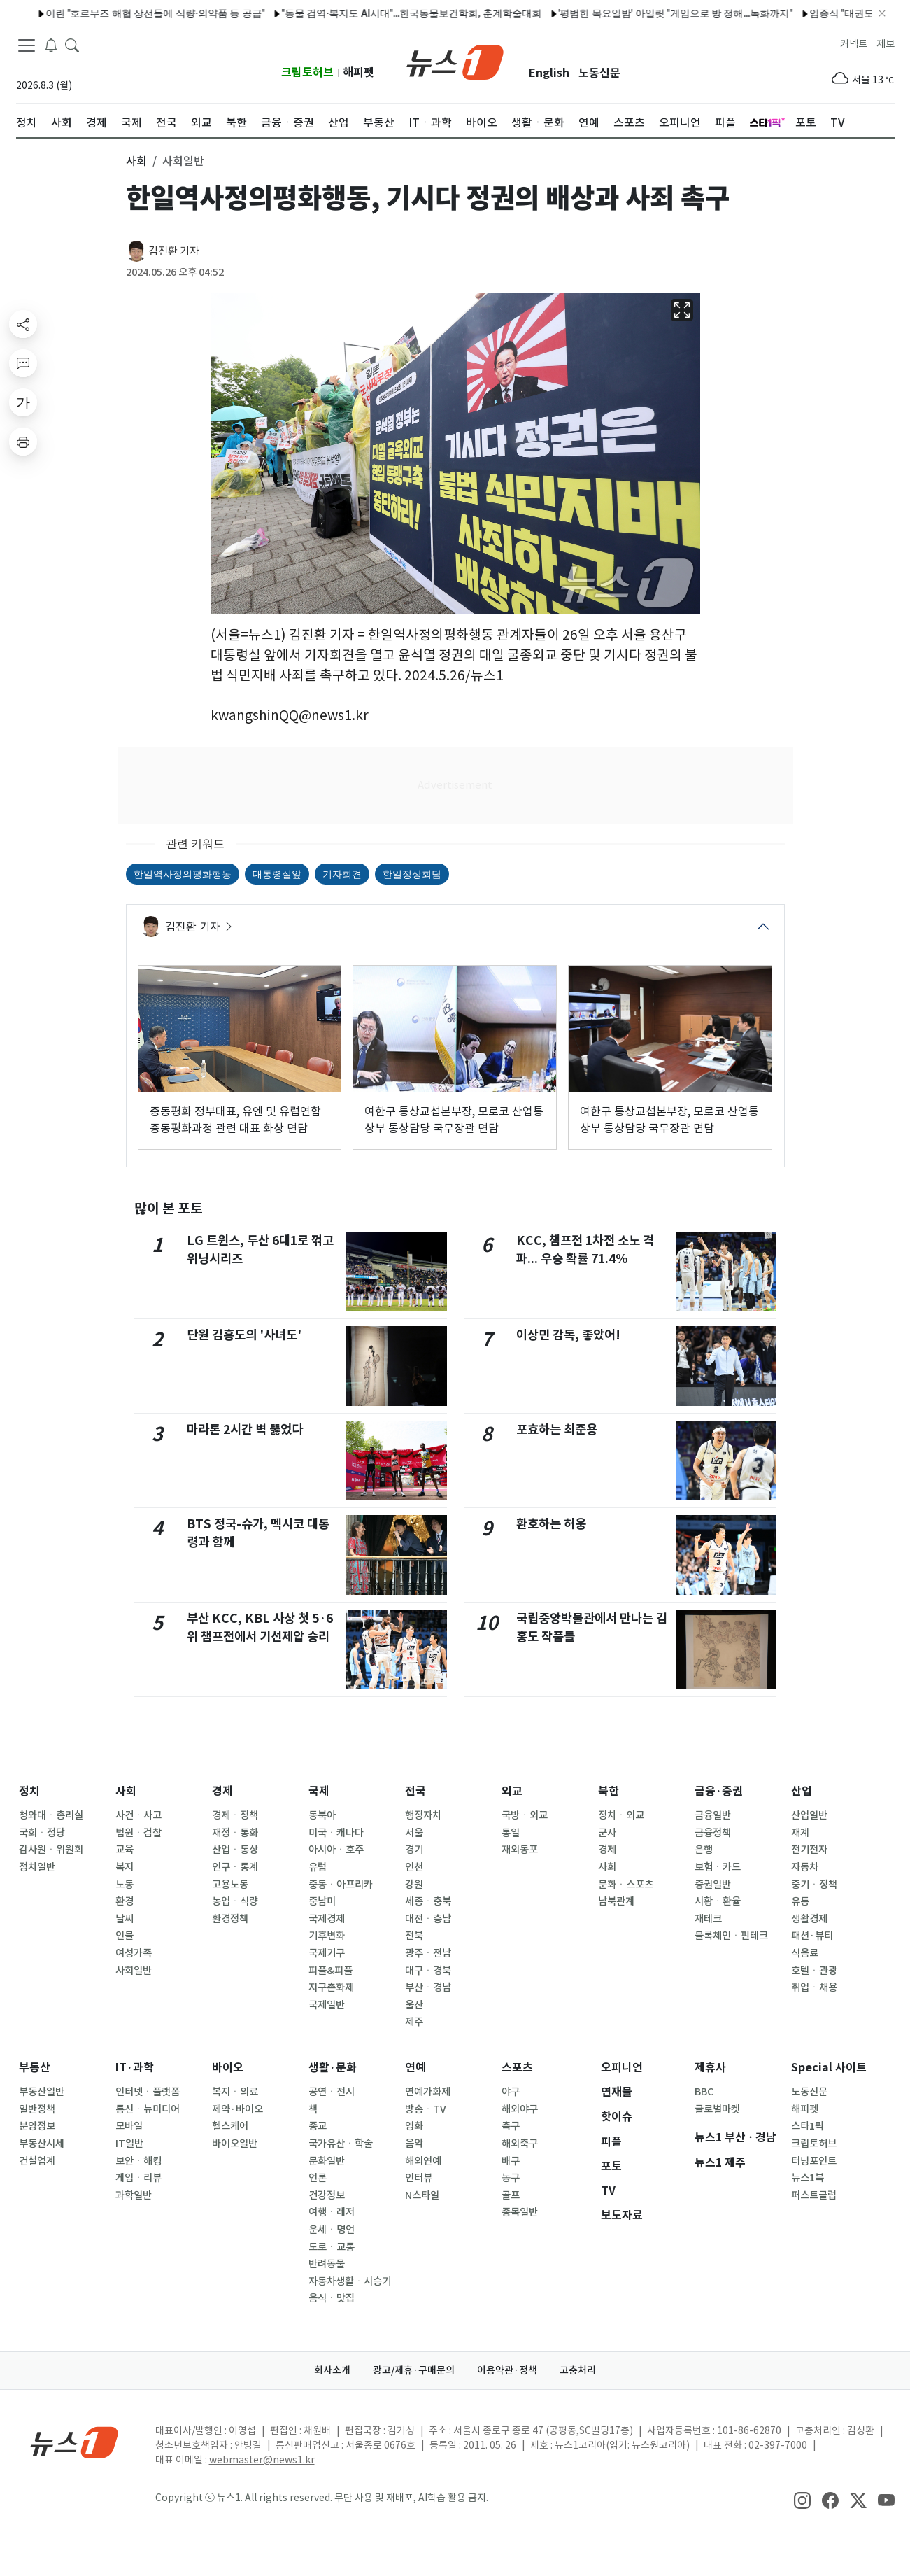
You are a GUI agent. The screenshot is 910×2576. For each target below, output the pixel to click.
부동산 (34, 2067)
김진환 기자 (173, 251)
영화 (414, 2126)
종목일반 (520, 2212)
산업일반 (809, 1815)
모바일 (129, 2126)
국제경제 (326, 1919)
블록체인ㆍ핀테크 (731, 1935)
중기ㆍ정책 (814, 1884)
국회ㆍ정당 (42, 1833)
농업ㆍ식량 (235, 1901)
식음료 (804, 1953)
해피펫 (358, 72)
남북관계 (616, 1901)
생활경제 (809, 1919)
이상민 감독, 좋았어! (568, 1335)
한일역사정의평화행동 (183, 874)
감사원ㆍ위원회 (51, 1849)
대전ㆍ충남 (428, 1919)
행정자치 (423, 1815)
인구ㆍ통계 (235, 1867)
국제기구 (326, 1953)
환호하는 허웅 (551, 1524)
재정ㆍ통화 (235, 1833)
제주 (414, 2021)
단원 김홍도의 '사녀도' (244, 1335)
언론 (317, 2178)
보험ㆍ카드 (718, 1867)
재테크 (708, 1919)
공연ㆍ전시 (331, 2091)
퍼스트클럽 (814, 2195)
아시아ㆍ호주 (336, 1849)
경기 (414, 1849)
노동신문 (599, 73)
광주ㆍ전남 (428, 1953)
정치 (29, 1791)
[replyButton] (23, 363)
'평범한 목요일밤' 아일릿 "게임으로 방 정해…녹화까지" (505, 13)
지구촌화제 (331, 1987)
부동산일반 (41, 2091)
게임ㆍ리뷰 (138, 2178)
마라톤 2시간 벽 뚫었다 (245, 1429)
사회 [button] (136, 161)
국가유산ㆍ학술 (340, 2143)
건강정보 (326, 2195)
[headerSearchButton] (72, 44)
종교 (317, 2126)
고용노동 (230, 1884)
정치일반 (37, 1867)
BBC (704, 2091)
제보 (885, 44)
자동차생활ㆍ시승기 (349, 2281)
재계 (800, 1833)
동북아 (322, 1815)
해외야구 (520, 2109)
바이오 (227, 2067)
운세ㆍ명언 (331, 2229)
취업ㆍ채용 (814, 1987)
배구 (511, 2161)
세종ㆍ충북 (428, 1901)
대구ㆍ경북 (428, 1970)
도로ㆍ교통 (331, 2247)
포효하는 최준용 (556, 1429)
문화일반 (326, 2161)
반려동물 (326, 2264)
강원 (414, 1884)
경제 (222, 1791)
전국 (415, 1791)
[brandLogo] (455, 60)
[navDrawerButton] (26, 45)
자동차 (804, 1867)
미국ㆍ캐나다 (336, 1833)
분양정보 (37, 2126)
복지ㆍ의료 (235, 2091)
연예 (415, 2067)
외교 (512, 1791)
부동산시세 (41, 2143)
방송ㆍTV (425, 2109)
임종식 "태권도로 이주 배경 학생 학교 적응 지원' (742, 13)
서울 (414, 1833)
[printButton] (23, 442)
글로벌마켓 (717, 2109)
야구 (511, 2091)
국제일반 (326, 2005)
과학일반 (133, 2195)
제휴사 (710, 2067)
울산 (414, 2005)
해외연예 (423, 2161)
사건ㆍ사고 (138, 1815)
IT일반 (129, 2143)
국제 (318, 1791)
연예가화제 (427, 2091)
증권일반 (713, 1884)
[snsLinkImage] (802, 2499)
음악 (414, 2143)
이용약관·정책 (507, 2370)
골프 (511, 2195)
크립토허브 (307, 72)
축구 (511, 2126)
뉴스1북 (807, 2178)
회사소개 (332, 2370)
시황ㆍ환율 (718, 1901)
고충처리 (578, 2370)
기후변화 (326, 1935)
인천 (414, 1867)
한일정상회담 (412, 874)
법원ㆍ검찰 (138, 1833)
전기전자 (809, 1849)
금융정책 (713, 1833)
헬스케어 (230, 2126)
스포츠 (517, 2067)
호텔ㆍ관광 (814, 1970)
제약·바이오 (237, 2109)
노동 (124, 1884)
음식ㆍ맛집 (331, 2298)
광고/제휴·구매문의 (414, 2370)
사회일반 (133, 1970)
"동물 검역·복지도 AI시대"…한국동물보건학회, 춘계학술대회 (241, 13)
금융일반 (713, 1815)
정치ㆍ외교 (621, 1815)
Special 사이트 (829, 2067)
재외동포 (520, 1849)
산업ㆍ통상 (235, 1849)
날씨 (124, 1919)
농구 (511, 2178)
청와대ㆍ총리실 (51, 1815)
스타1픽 (807, 2126)
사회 (125, 1791)
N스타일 (422, 2195)
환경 (124, 1901)
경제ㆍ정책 (235, 1815)
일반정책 (37, 2109)
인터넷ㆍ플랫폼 (147, 2091)
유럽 (317, 1867)
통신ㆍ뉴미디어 (147, 2109)
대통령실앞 (277, 874)
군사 (607, 1833)
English (549, 73)
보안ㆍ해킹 (138, 2161)
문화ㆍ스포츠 (625, 1884)
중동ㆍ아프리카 (340, 1884)
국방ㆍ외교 (525, 1815)
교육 (124, 1849)
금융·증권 (719, 1791)
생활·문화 (332, 2067)
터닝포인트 (814, 2161)
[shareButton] (23, 324)
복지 (124, 1867)
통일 (511, 1833)
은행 (704, 1849)
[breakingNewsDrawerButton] (51, 44)
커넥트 (853, 44)
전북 (414, 1935)
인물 (124, 1935)
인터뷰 (418, 2178)
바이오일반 (234, 2143)
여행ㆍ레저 (331, 2212)
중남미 (322, 1901)
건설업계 (37, 2161)
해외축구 (520, 2143)
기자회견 (342, 874)
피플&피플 (330, 1970)
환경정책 (230, 1919)
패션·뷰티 (812, 1935)
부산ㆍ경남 (428, 1987)
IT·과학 (134, 2067)
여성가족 (133, 1953)
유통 (800, 1901)
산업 (801, 1791)
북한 (608, 1791)
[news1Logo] (74, 2442)
